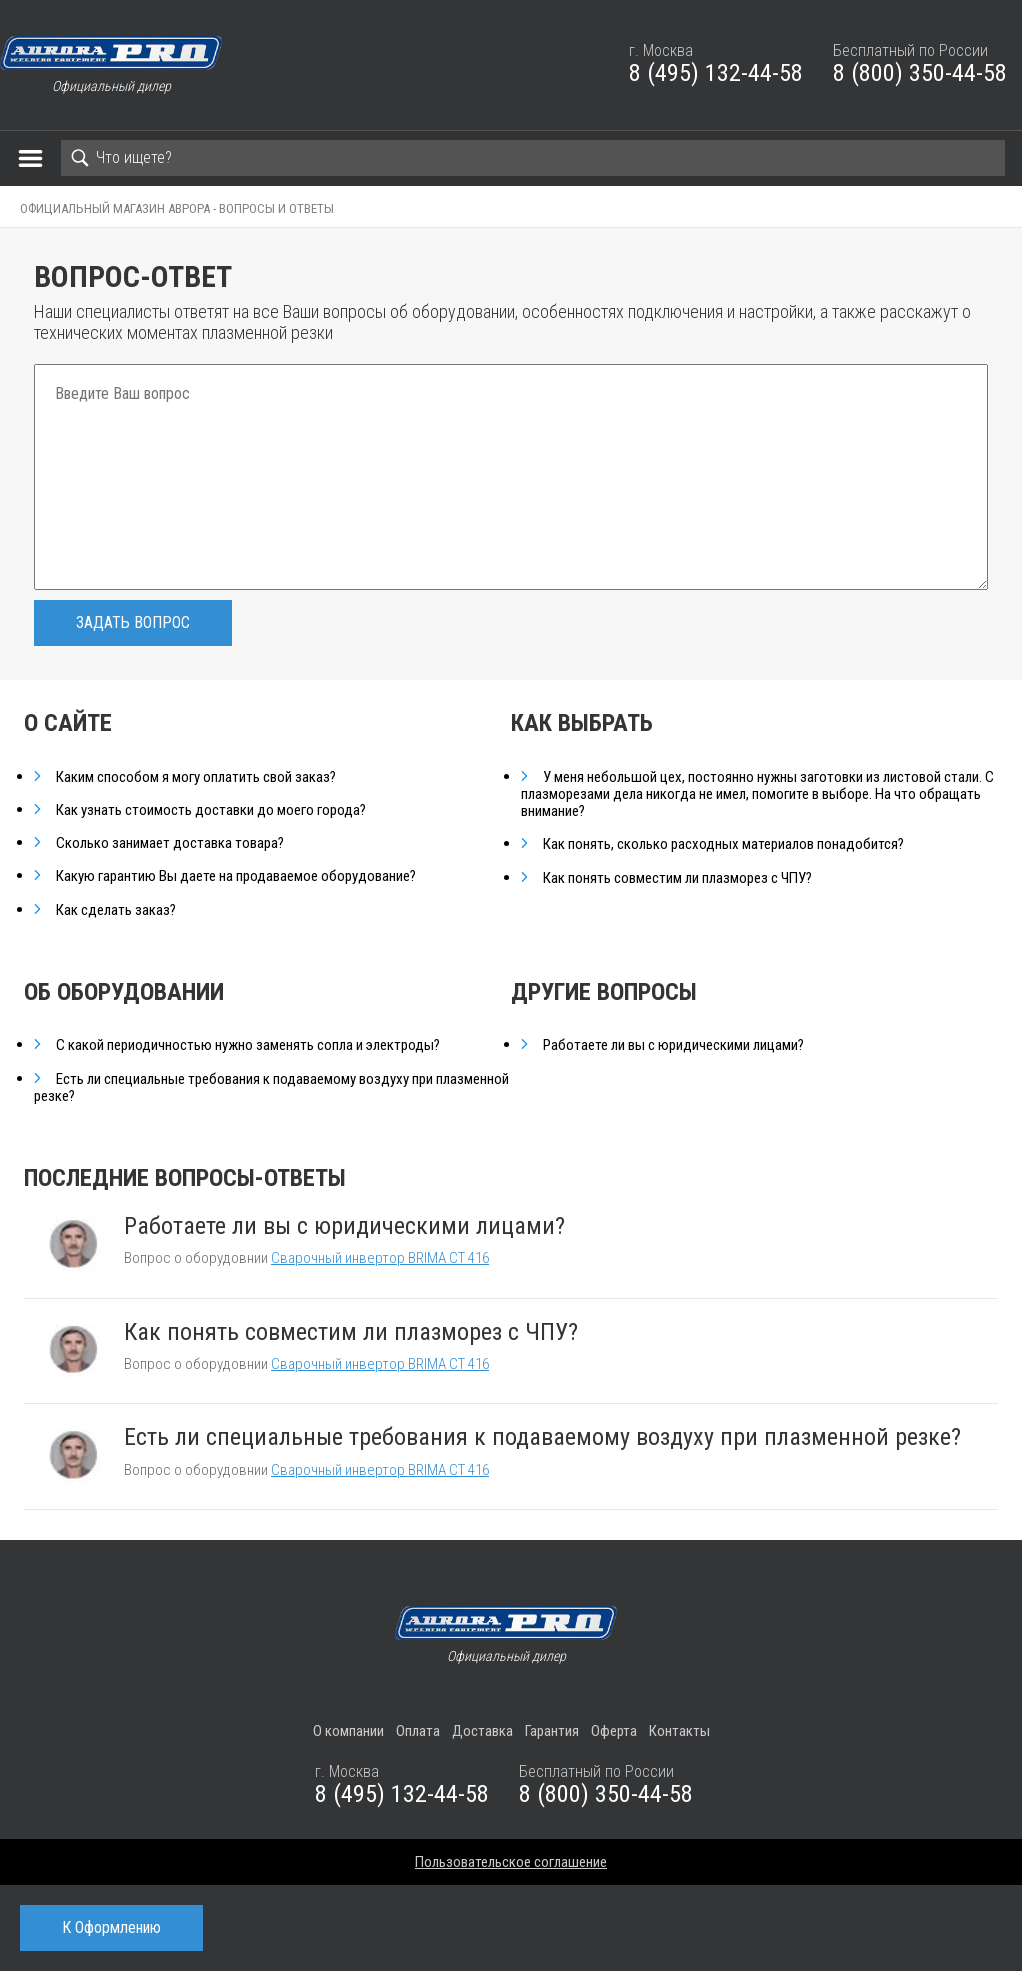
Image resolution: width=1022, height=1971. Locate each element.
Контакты (679, 1731)
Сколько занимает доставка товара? (170, 843)
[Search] (533, 158)
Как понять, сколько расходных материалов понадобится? (723, 844)
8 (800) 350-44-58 (920, 73)
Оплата (418, 1731)
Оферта (614, 1731)
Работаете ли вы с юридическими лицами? (673, 1045)
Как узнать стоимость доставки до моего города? (211, 810)
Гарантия (552, 1731)
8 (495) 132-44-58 (716, 73)
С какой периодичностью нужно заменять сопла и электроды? (248, 1045)
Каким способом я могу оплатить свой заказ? (196, 777)
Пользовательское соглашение (511, 1862)
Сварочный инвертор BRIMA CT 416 (380, 1258)
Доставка (482, 1731)
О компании (348, 1731)
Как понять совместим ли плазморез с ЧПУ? (677, 878)
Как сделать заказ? (116, 910)
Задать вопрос (133, 622)
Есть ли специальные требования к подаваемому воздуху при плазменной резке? (271, 1088)
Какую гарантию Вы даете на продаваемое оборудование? (236, 876)
